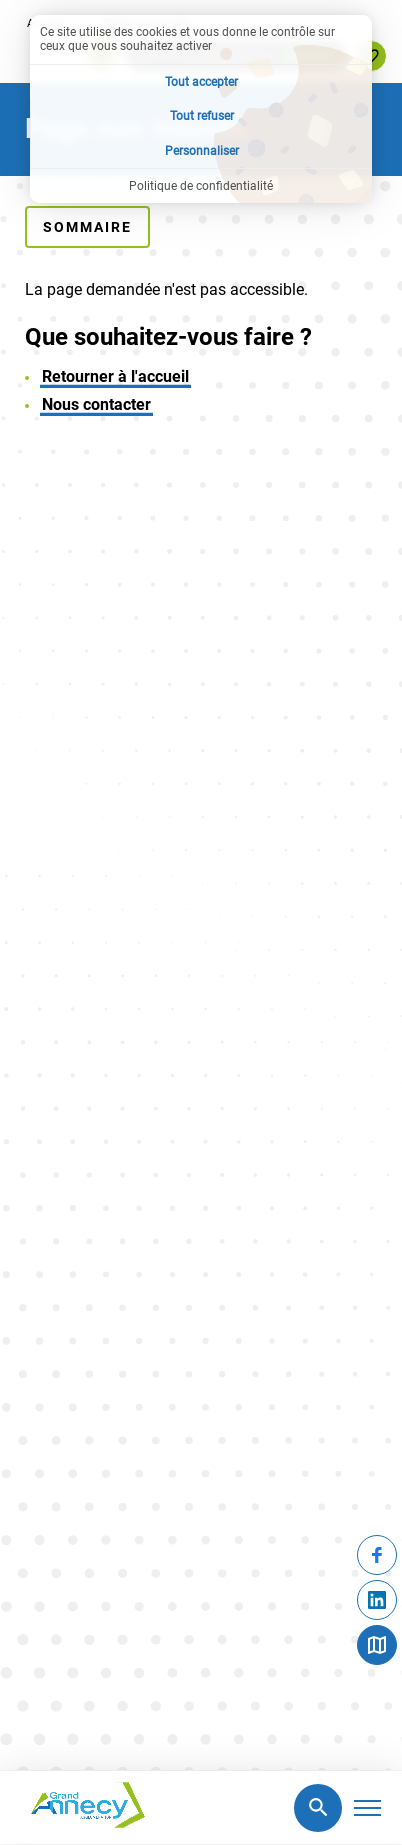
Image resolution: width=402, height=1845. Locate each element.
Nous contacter (96, 404)
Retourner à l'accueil (115, 376)
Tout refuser (202, 116)
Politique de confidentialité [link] (201, 186)
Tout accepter (201, 82)
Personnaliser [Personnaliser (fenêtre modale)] (202, 151)
